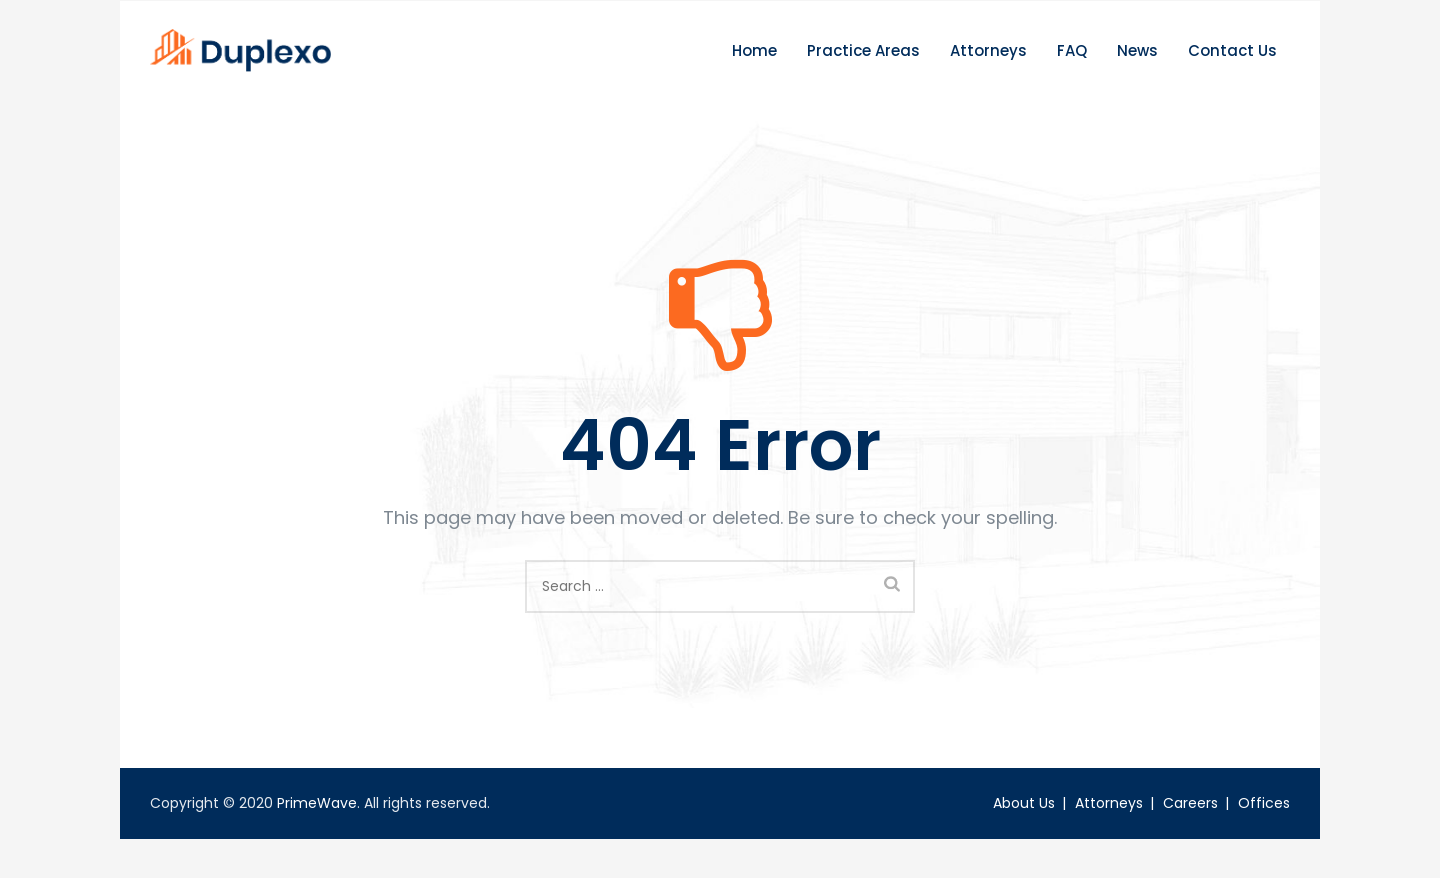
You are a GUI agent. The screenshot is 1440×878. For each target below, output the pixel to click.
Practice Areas (863, 69)
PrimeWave (317, 822)
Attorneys (988, 69)
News (1137, 69)
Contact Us (1232, 69)
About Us (1024, 822)
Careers (1190, 822)
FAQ (1072, 69)
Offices (1264, 822)
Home (754, 69)
